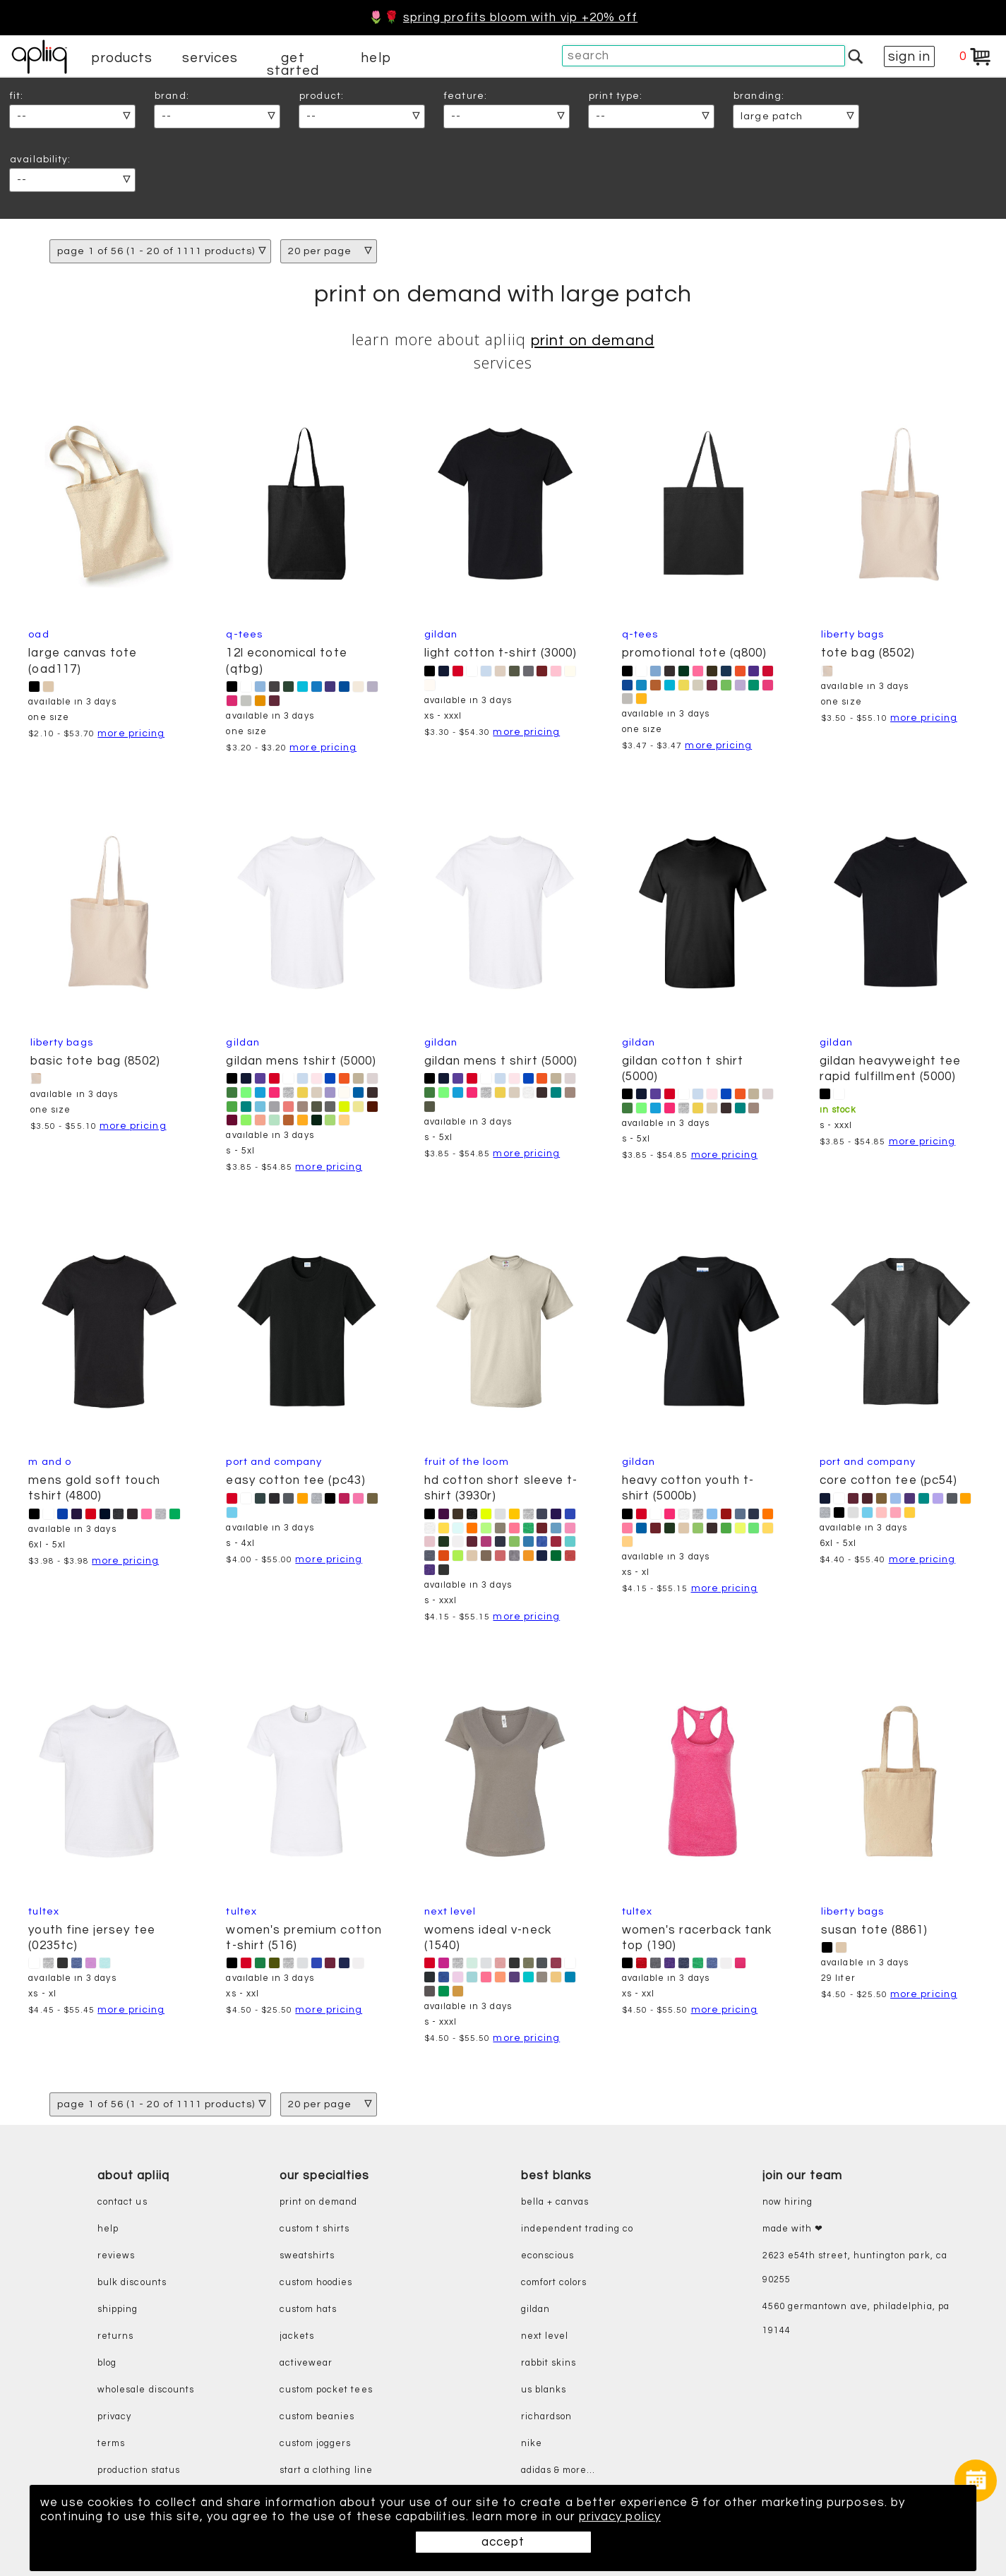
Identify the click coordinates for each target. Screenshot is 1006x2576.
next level (545, 2336)
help (375, 58)
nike (531, 2443)
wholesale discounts (145, 2390)
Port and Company (274, 1461)
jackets (297, 2336)
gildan (535, 2309)
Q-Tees (244, 634)
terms (111, 2443)
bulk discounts (132, 2282)
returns (115, 2336)
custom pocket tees (326, 2390)
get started (292, 64)
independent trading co (577, 2229)
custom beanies (317, 2416)
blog (106, 2363)
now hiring (787, 2202)
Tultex (43, 1911)
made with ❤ (793, 2229)
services (210, 58)
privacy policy (620, 2516)
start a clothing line (326, 2470)
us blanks (544, 2390)
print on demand (592, 340)
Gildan (440, 634)
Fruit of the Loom (466, 1461)
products (122, 58)
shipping (117, 2309)
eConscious (548, 2255)
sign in (909, 56)
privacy (114, 2416)
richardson (547, 2416)
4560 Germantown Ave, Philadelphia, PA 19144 (856, 2318)
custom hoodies (316, 2282)
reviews (116, 2255)
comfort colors (554, 2282)
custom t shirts (315, 2229)
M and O (49, 1461)
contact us (122, 2202)
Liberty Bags (852, 634)
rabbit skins (549, 2363)
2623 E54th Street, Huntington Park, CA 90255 (854, 2267)
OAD (38, 634)
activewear (306, 2363)
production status (138, 2470)
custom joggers (316, 2443)
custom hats (308, 2309)
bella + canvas (555, 2202)
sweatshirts (307, 2255)
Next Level (450, 1911)
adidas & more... (558, 2470)
